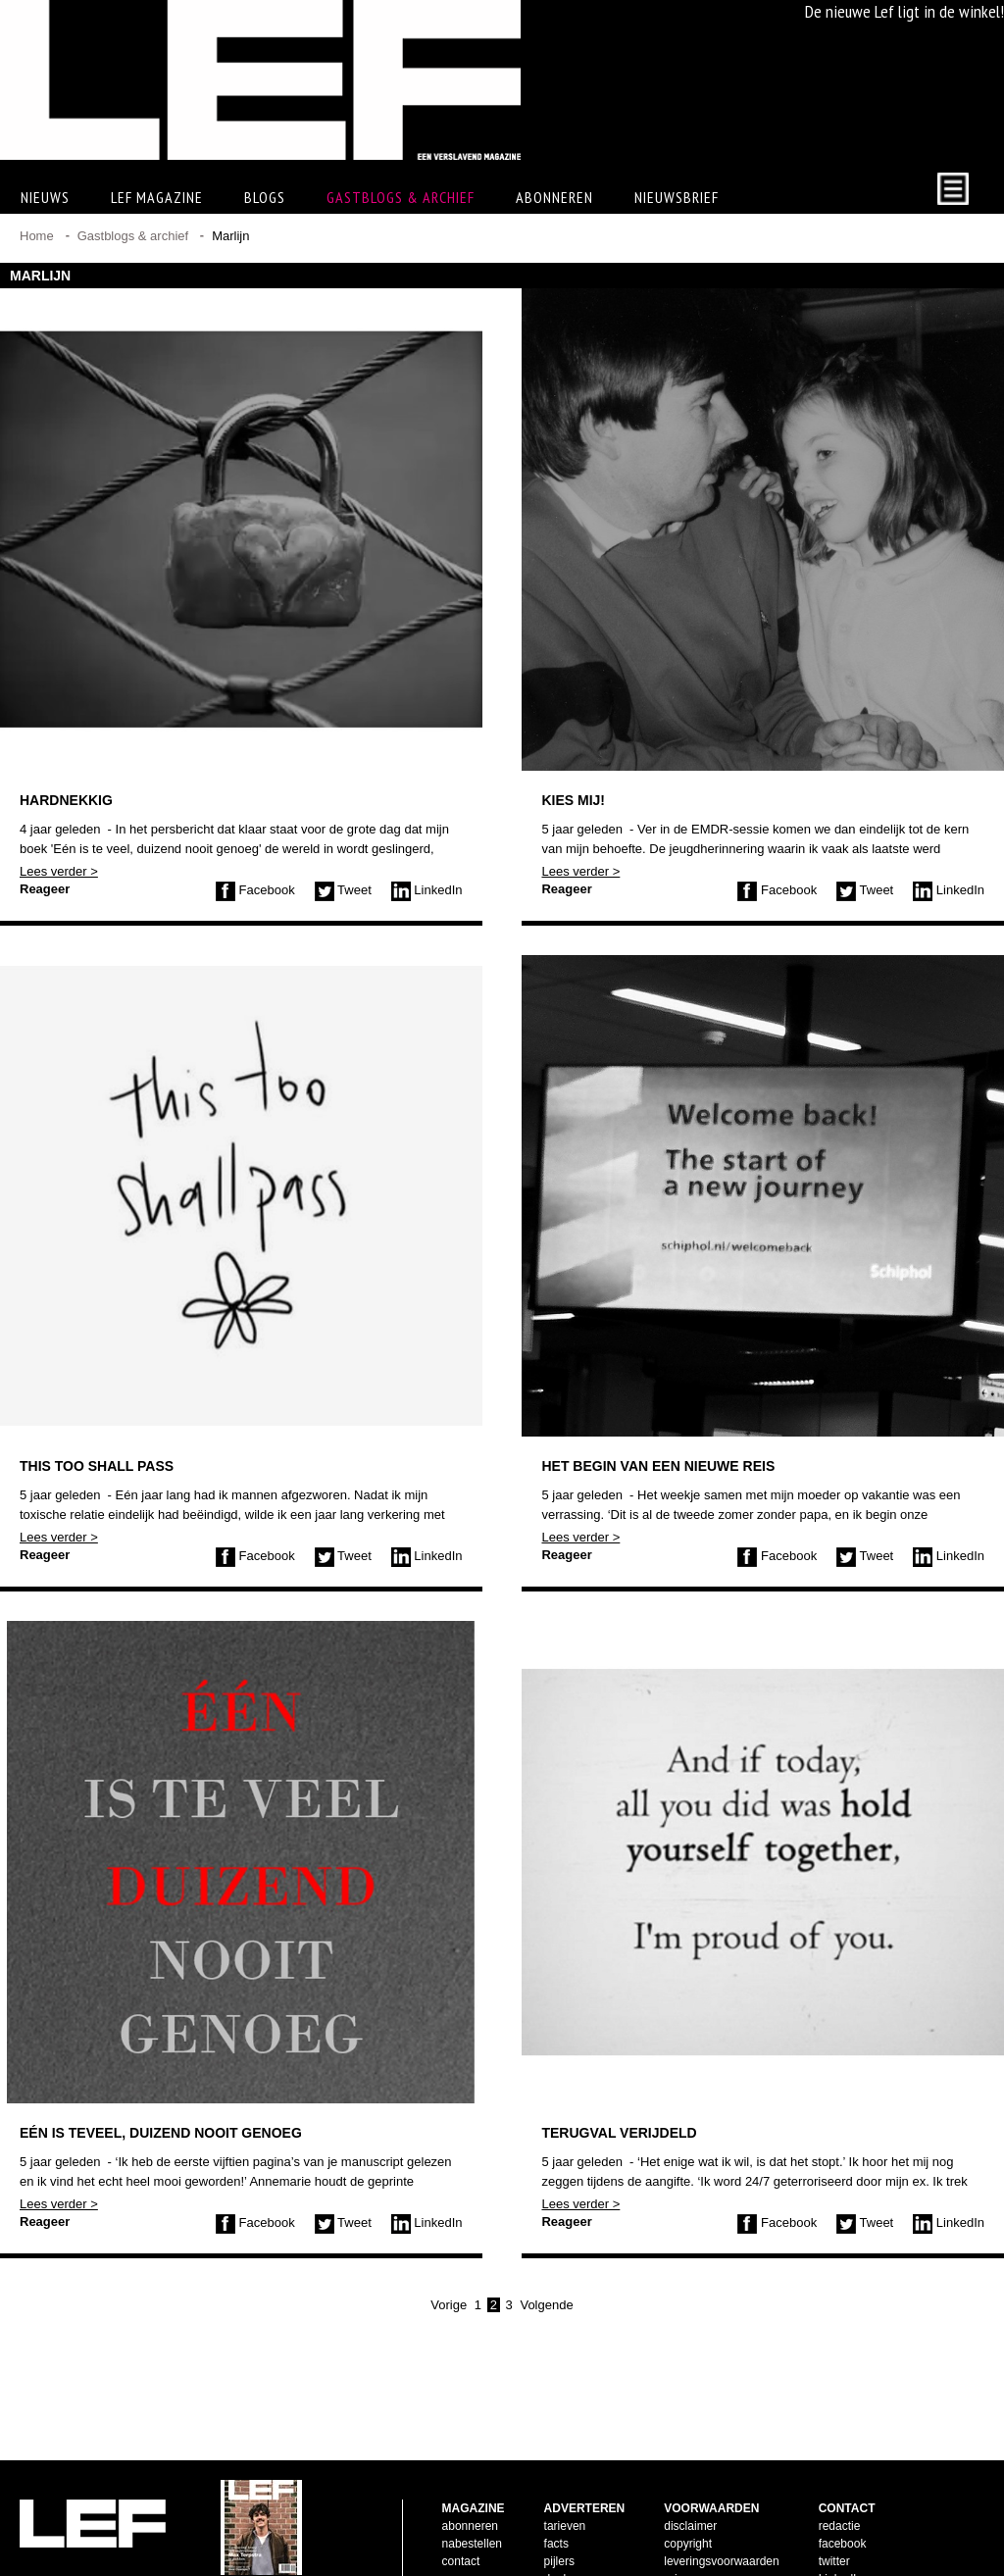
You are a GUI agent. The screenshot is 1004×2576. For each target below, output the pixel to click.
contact (461, 2530)
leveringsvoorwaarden (721, 2530)
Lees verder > (59, 871)
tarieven (565, 2494)
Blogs (264, 197)
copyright (688, 2512)
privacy (682, 2547)
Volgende (546, 2305)
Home (37, 235)
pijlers (559, 2530)
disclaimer (690, 2494)
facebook (843, 2512)
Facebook (255, 890)
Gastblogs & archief (400, 197)
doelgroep (570, 2547)
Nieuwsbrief (676, 197)
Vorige (448, 2305)
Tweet (343, 890)
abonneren (470, 2494)
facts (556, 2512)
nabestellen (472, 2512)
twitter (834, 2530)
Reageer (45, 889)
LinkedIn (427, 890)
